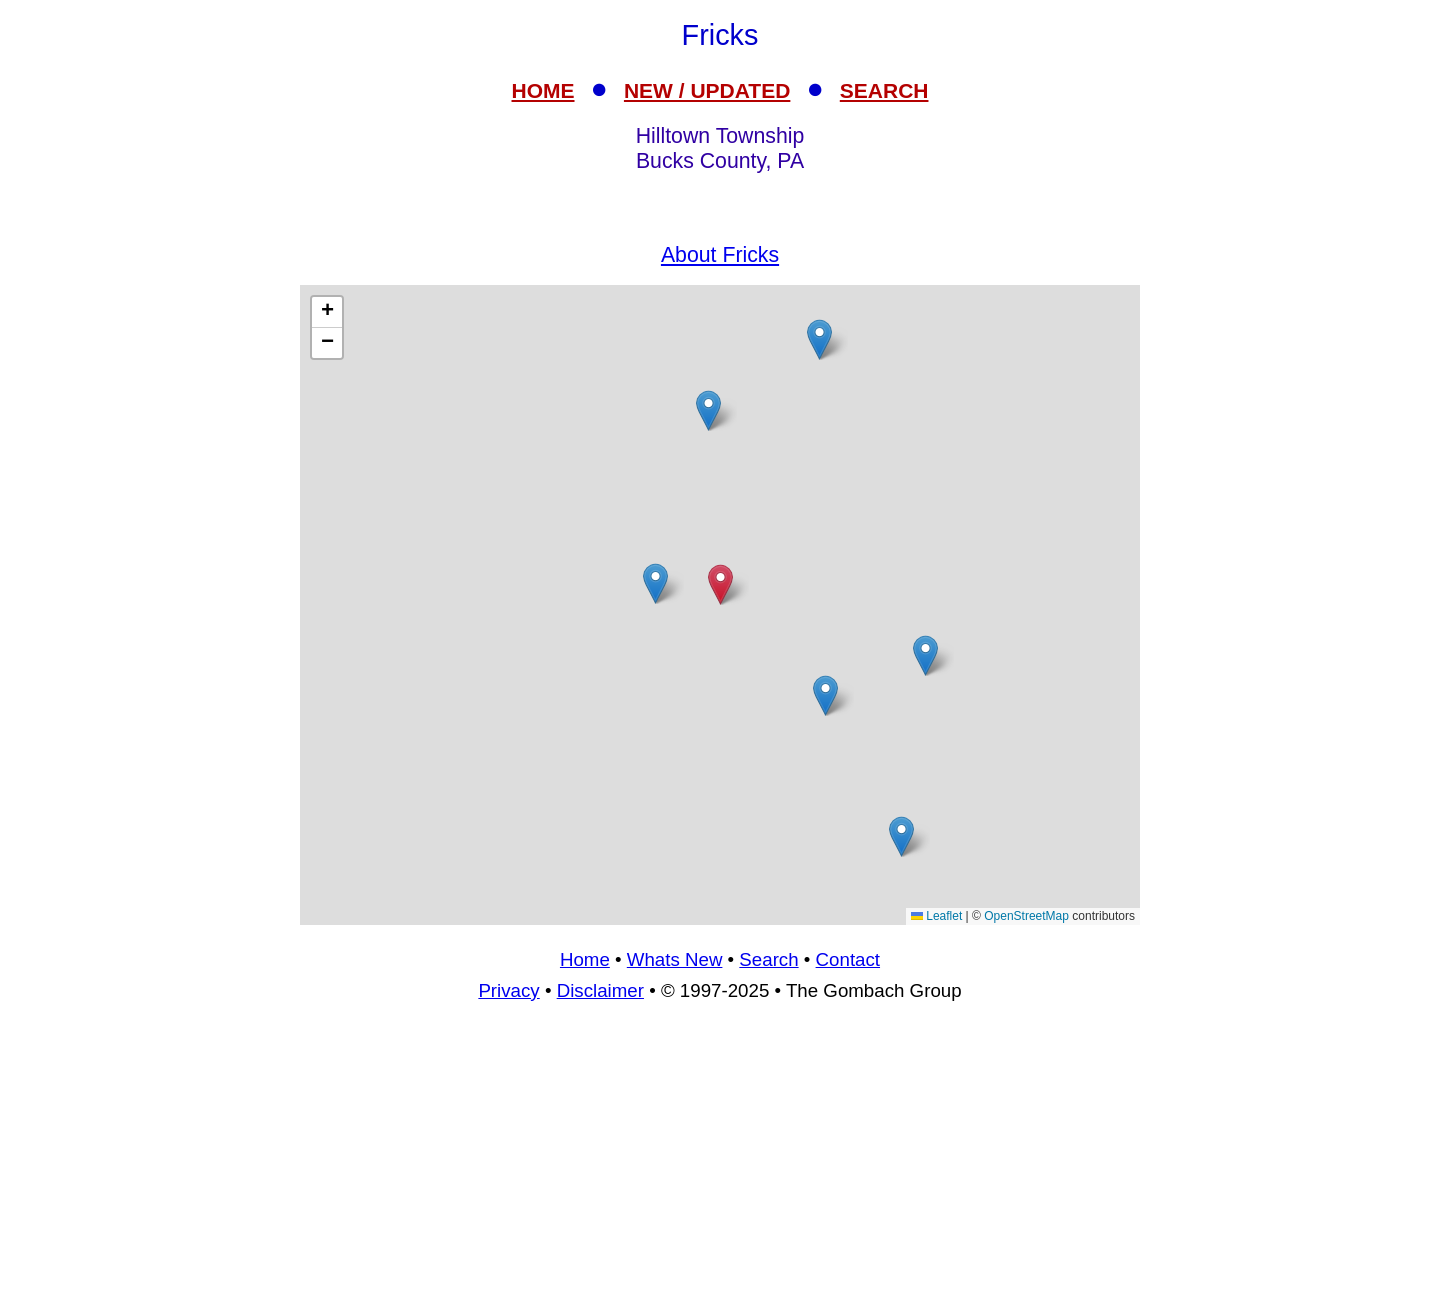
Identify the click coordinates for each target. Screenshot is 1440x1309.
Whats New (675, 959)
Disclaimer (600, 990)
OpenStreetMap (1026, 916)
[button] (825, 695)
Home (585, 959)
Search (768, 959)
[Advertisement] (720, 1164)
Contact (848, 959)
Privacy (508, 990)
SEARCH (884, 90)
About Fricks (720, 255)
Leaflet (936, 916)
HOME (543, 90)
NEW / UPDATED (707, 90)
